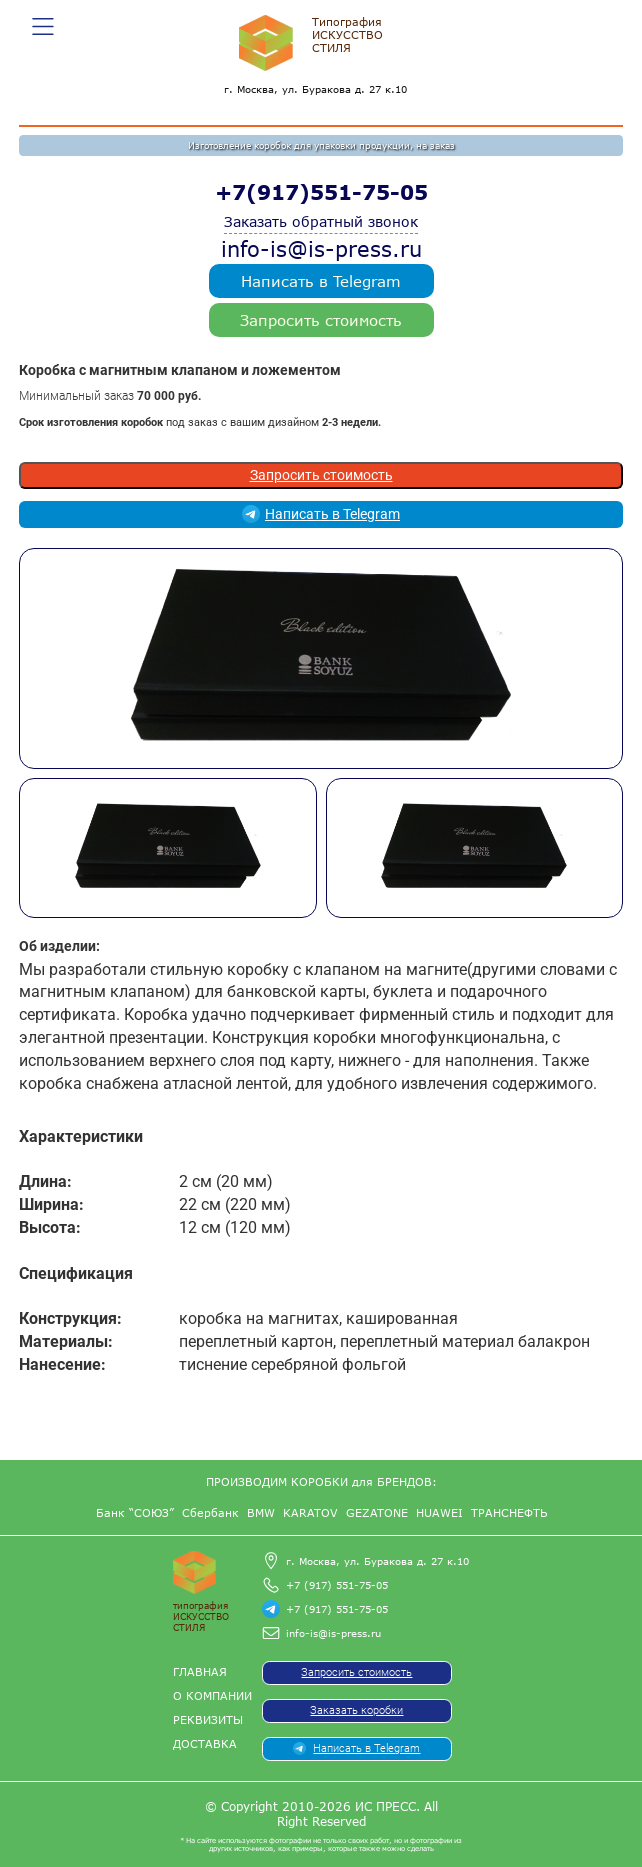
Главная (200, 1671)
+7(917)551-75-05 (321, 192)
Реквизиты (208, 1719)
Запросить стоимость (321, 320)
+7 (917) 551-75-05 (337, 1585)
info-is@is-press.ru (321, 248)
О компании (212, 1695)
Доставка (205, 1743)
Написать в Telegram (321, 281)
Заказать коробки (356, 1710)
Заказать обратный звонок (321, 221)
